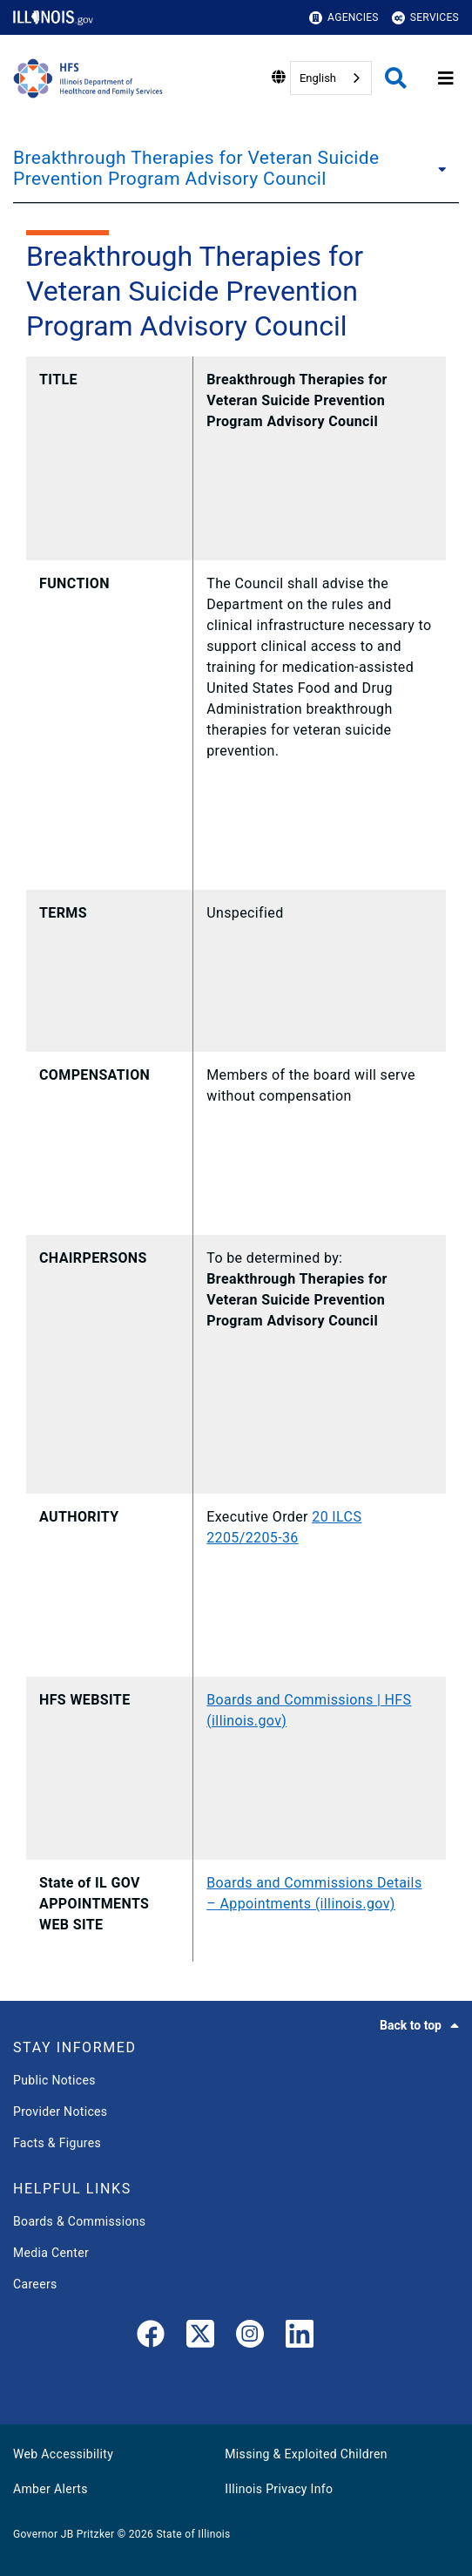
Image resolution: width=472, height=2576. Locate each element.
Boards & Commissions (79, 2221)
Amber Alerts (50, 2489)
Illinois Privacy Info (279, 2489)
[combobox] (331, 78)
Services (425, 17)
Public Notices (54, 2080)
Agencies (344, 17)
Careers (35, 2284)
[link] (151, 2337)
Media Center (51, 2253)
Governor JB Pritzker (63, 2534)
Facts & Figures (57, 2143)
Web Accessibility (63, 2454)
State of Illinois (193, 2534)
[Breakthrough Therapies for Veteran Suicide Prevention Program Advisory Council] (443, 168)
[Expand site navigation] (446, 78)
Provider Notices (60, 2111)
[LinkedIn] (300, 2337)
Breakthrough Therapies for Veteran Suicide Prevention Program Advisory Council (196, 168)
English (318, 78)
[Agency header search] (396, 78)
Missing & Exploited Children (306, 2454)
